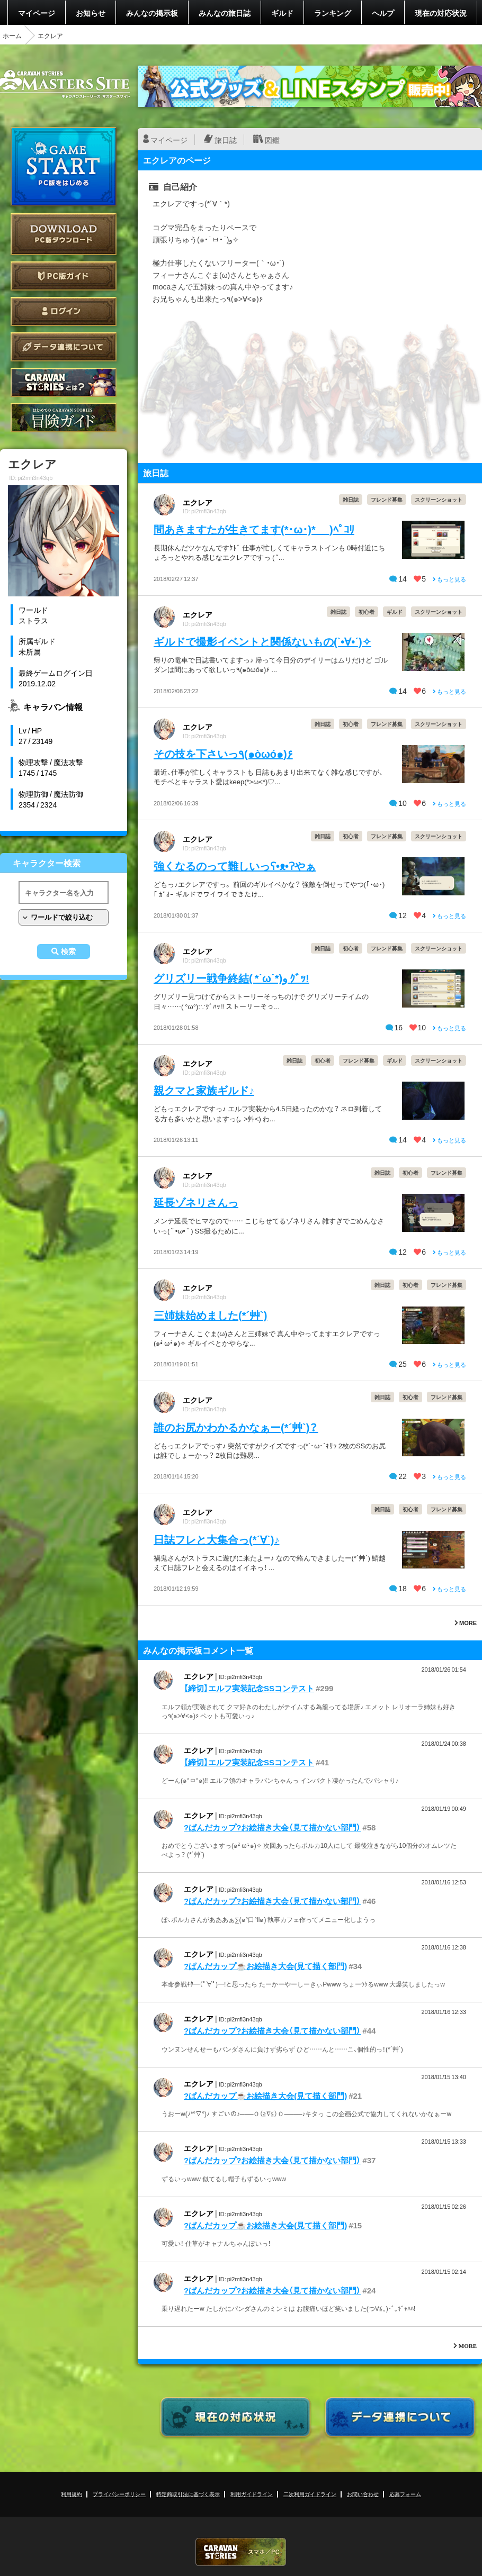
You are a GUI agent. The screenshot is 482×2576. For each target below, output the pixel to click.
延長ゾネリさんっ (196, 1202)
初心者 (366, 611)
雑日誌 (351, 499)
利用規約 (71, 2494)
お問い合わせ (363, 2494)
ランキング (332, 12)
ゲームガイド (64, 417)
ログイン (64, 311)
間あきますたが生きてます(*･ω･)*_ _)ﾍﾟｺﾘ (254, 529)
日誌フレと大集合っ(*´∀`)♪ (216, 1539)
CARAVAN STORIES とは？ (64, 382)
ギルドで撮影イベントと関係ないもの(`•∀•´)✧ (262, 641)
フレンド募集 (387, 499)
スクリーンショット (438, 499)
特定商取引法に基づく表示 (188, 2494)
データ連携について (64, 346)
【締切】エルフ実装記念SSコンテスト (249, 1688)
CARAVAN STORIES (241, 2552)
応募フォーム (405, 2494)
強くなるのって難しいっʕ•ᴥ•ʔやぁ (235, 865)
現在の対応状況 (441, 12)
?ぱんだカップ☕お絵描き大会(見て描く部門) (265, 1966)
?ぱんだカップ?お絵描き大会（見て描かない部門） (272, 1827)
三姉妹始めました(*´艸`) (210, 1314)
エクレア (197, 502)
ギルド (282, 12)
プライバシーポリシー (119, 2494)
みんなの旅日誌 (225, 12)
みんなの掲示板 (152, 12)
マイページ (36, 12)
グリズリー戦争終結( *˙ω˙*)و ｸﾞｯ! (231, 977)
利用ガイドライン (251, 2494)
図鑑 (272, 139)
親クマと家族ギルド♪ (204, 1089)
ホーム (12, 35)
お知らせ (90, 12)
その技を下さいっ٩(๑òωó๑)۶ (223, 753)
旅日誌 (226, 139)
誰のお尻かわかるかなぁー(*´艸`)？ (236, 1427)
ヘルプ (383, 12)
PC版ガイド (64, 276)
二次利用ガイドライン (309, 2494)
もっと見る (449, 579)
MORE (465, 1622)
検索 (68, 951)
